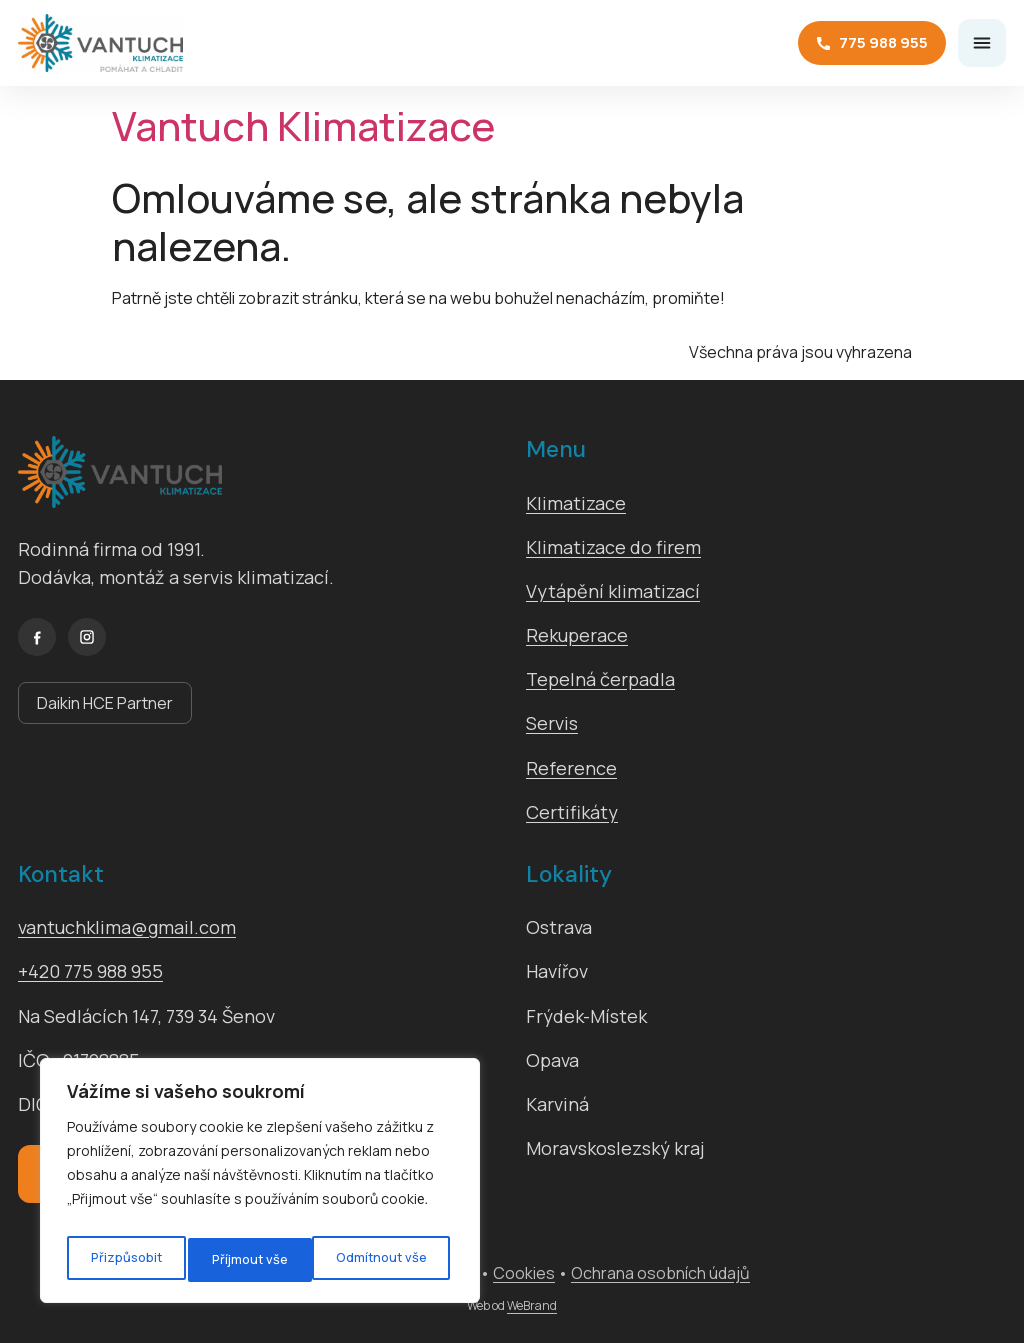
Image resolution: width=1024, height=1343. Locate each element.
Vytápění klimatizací (613, 591)
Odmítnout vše (256, 1259)
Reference (571, 768)
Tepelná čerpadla (600, 679)
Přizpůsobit (123, 1259)
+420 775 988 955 (90, 971)
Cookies (524, 1273)
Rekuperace (577, 635)
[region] (260, 1186)
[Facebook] (37, 637)
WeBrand (532, 1305)
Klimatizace (576, 503)
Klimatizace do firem (613, 547)
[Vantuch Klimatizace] (100, 43)
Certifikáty (572, 812)
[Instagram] (87, 637)
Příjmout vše (393, 1259)
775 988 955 (872, 42)
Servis (552, 723)
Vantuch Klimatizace (303, 125)
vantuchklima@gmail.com (127, 927)
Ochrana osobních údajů (660, 1273)
